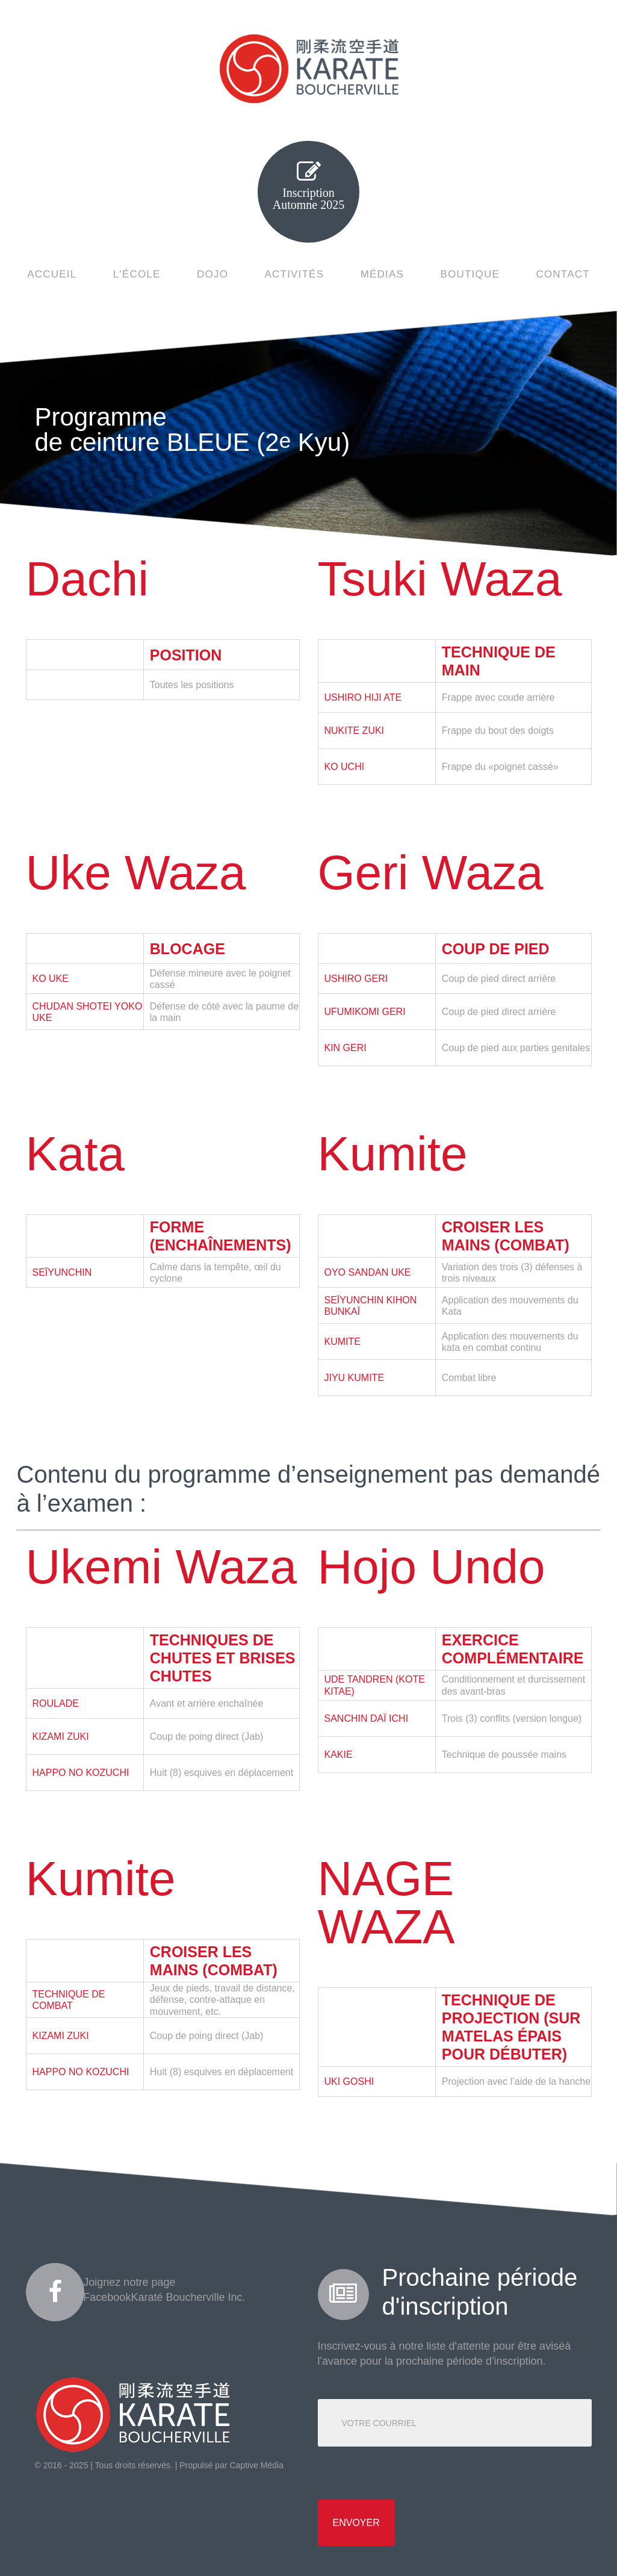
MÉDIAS (382, 274)
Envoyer (356, 2523)
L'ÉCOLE (137, 274)
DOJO (212, 274)
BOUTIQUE (470, 274)
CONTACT (562, 274)
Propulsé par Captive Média (231, 2465)
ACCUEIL (51, 274)
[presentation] (409, 2473)
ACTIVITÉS (294, 274)
